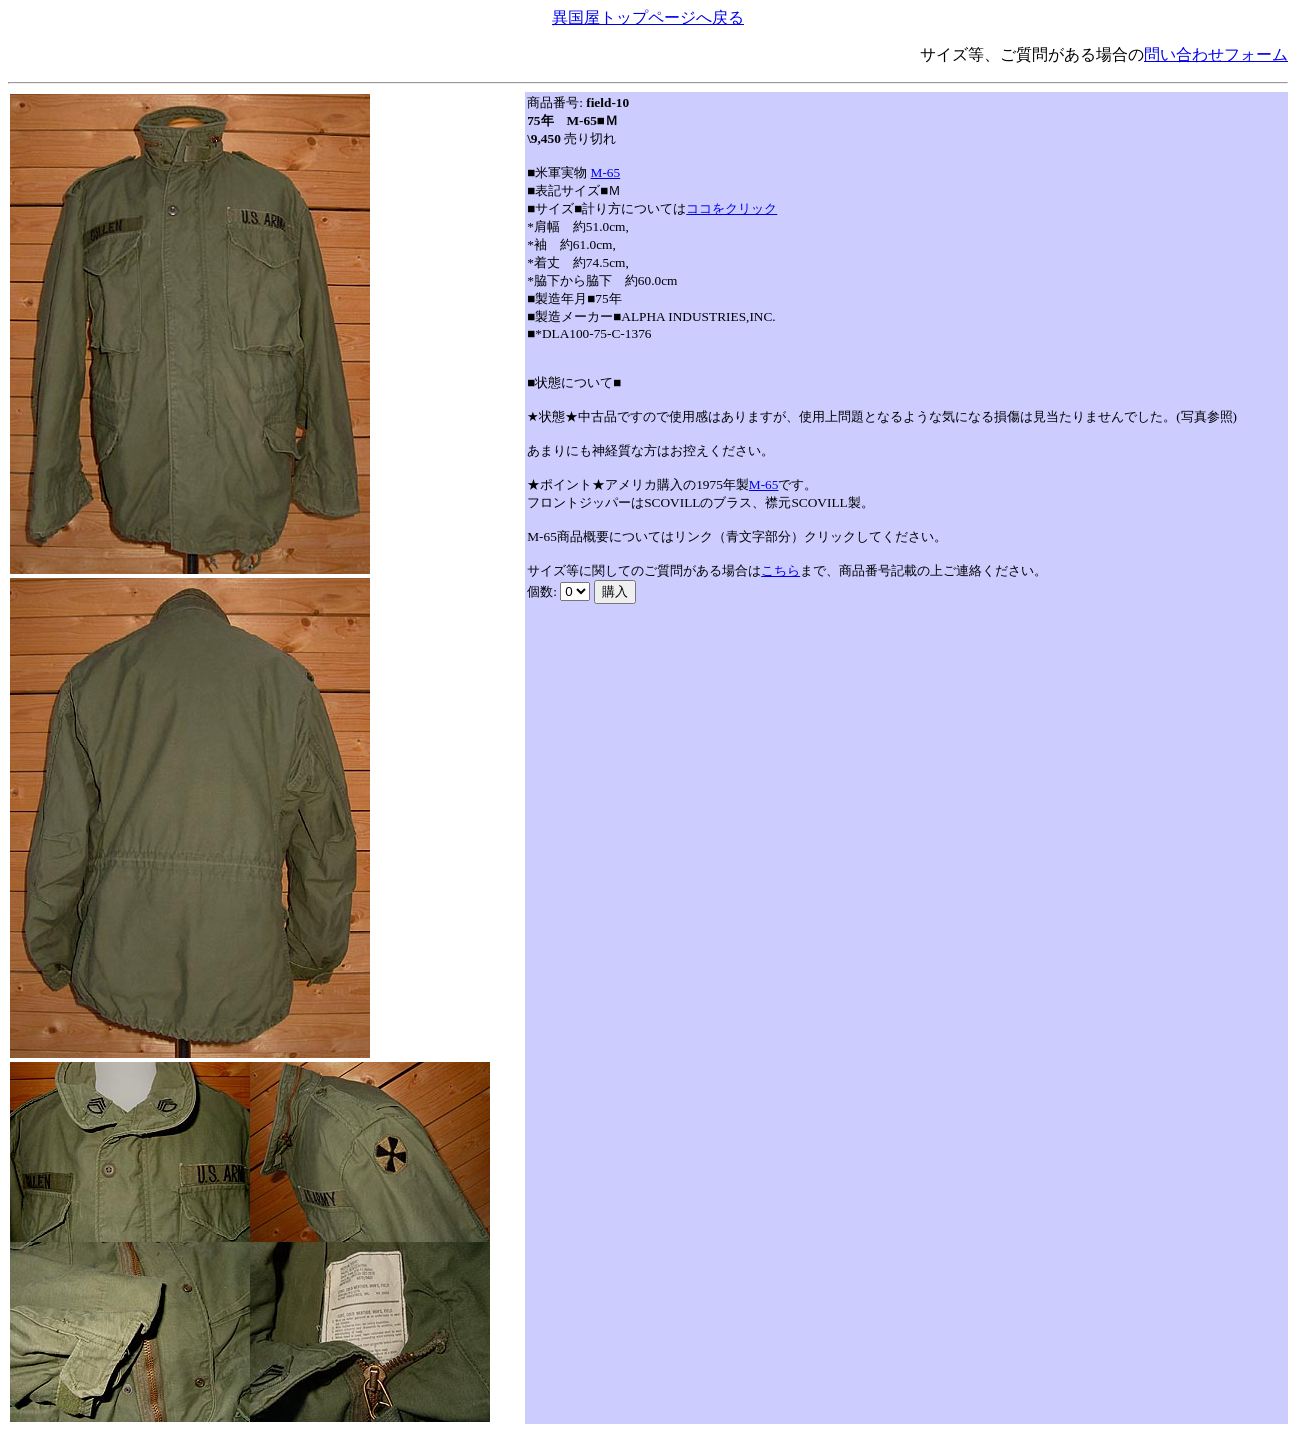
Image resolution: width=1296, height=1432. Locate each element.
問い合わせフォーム (1216, 54)
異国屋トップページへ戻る (648, 17)
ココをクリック (731, 208)
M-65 (606, 172)
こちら (780, 570)
